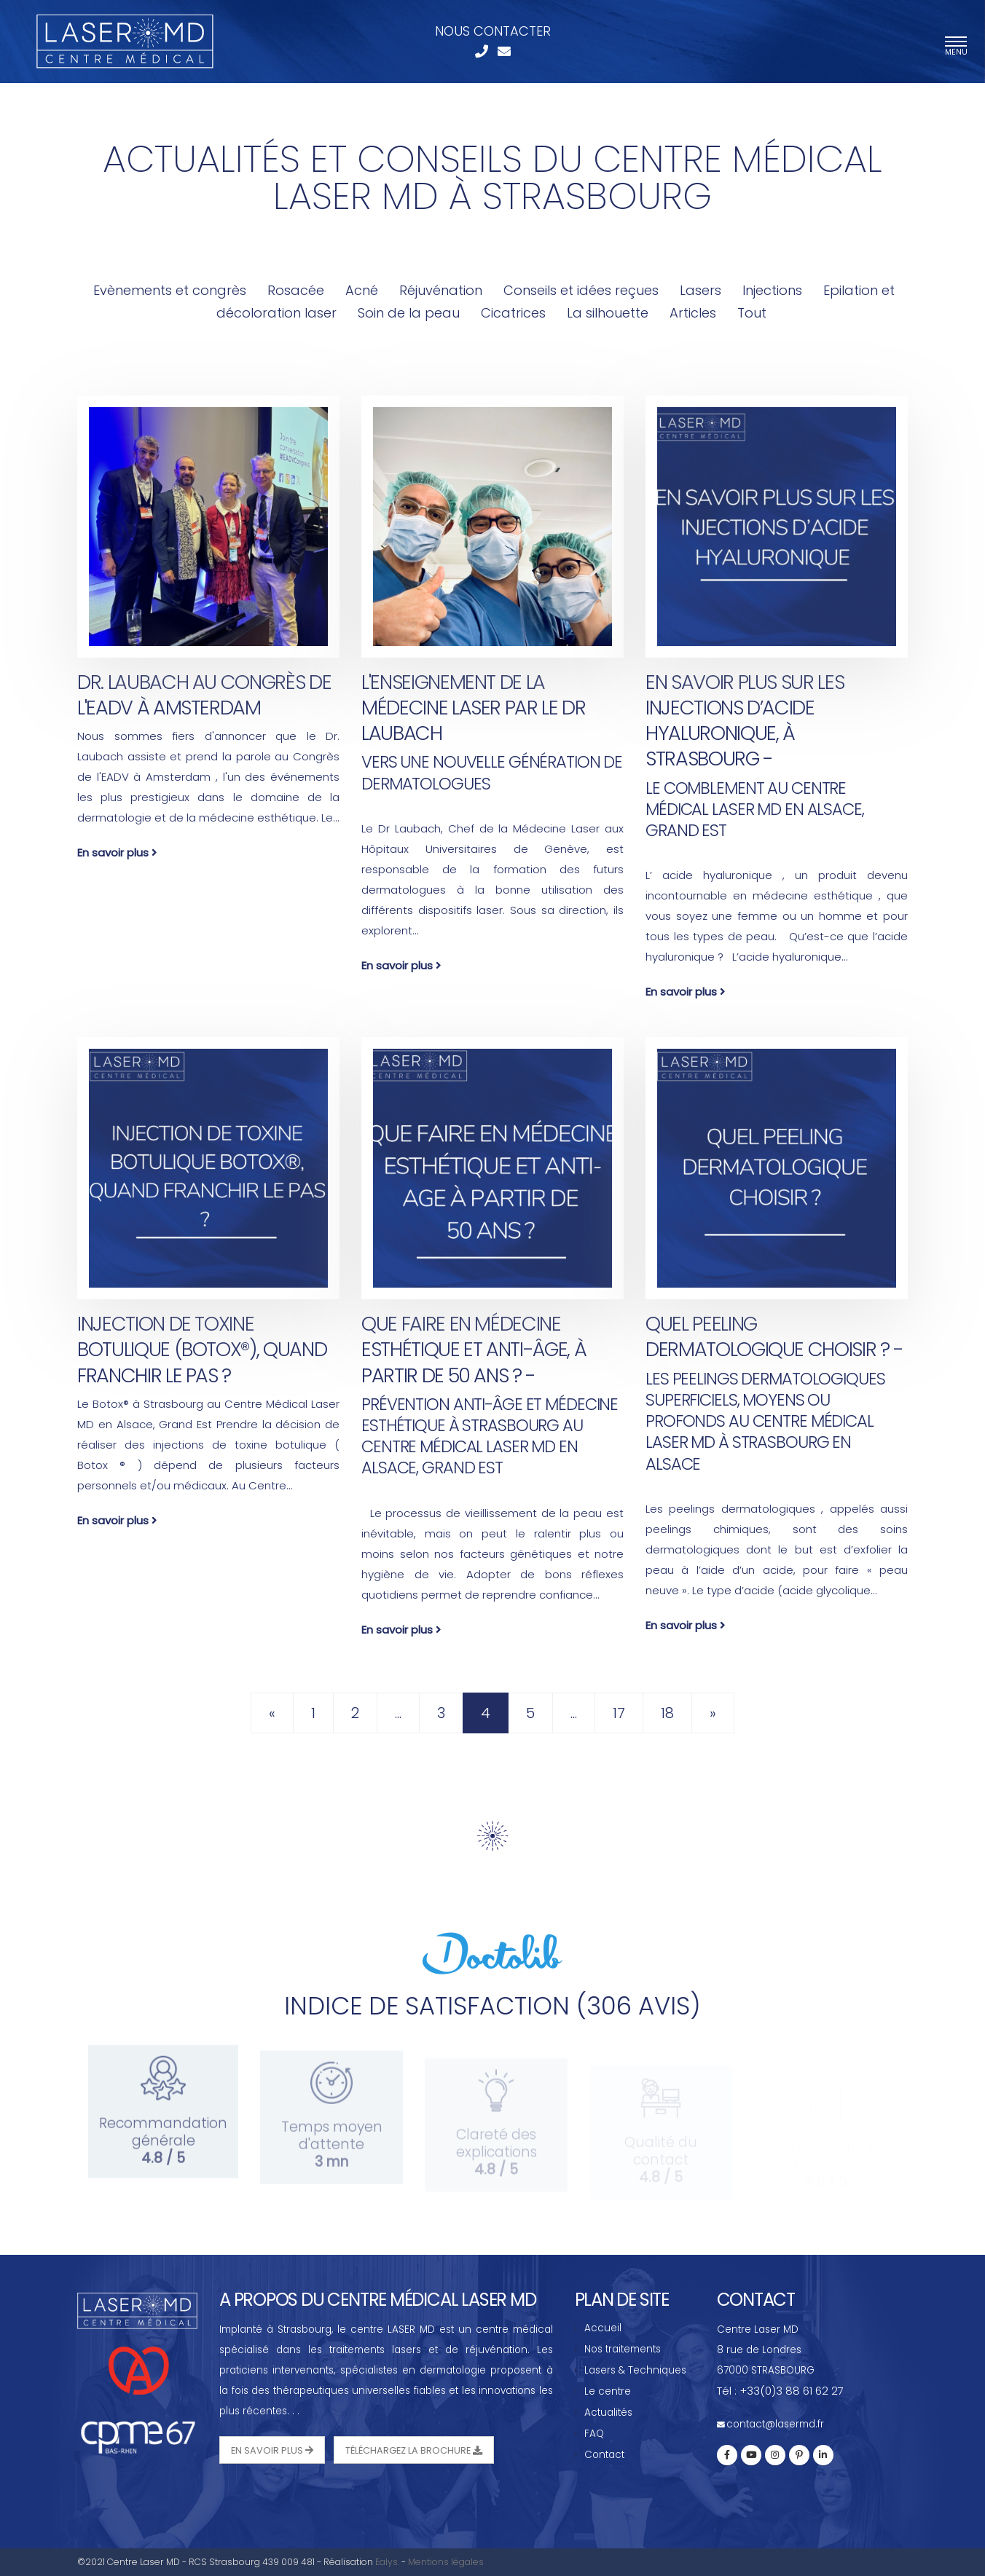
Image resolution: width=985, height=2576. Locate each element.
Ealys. (387, 2562)
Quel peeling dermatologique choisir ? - (774, 1336)
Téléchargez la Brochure (413, 2450)
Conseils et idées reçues (581, 290)
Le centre (607, 2391)
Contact (604, 2455)
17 (619, 1713)
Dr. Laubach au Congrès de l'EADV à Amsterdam (204, 695)
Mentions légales (446, 2562)
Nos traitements (622, 2349)
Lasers (700, 290)
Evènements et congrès (169, 290)
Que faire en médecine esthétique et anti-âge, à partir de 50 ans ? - (473, 1349)
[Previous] (272, 1713)
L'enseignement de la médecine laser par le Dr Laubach (473, 708)
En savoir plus (117, 852)
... (398, 1713)
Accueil (602, 2328)
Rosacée (295, 290)
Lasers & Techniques (635, 2370)
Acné (363, 290)
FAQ (594, 2434)
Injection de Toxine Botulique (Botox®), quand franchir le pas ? (201, 1349)
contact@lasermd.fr (775, 2424)
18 (667, 1713)
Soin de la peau (409, 313)
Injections (772, 290)
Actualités (608, 2412)
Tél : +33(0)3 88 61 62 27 (780, 2390)
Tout (751, 313)
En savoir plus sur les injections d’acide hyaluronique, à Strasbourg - (744, 720)
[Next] (712, 1713)
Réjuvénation (440, 290)
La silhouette (607, 313)
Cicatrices (513, 313)
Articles (695, 313)
